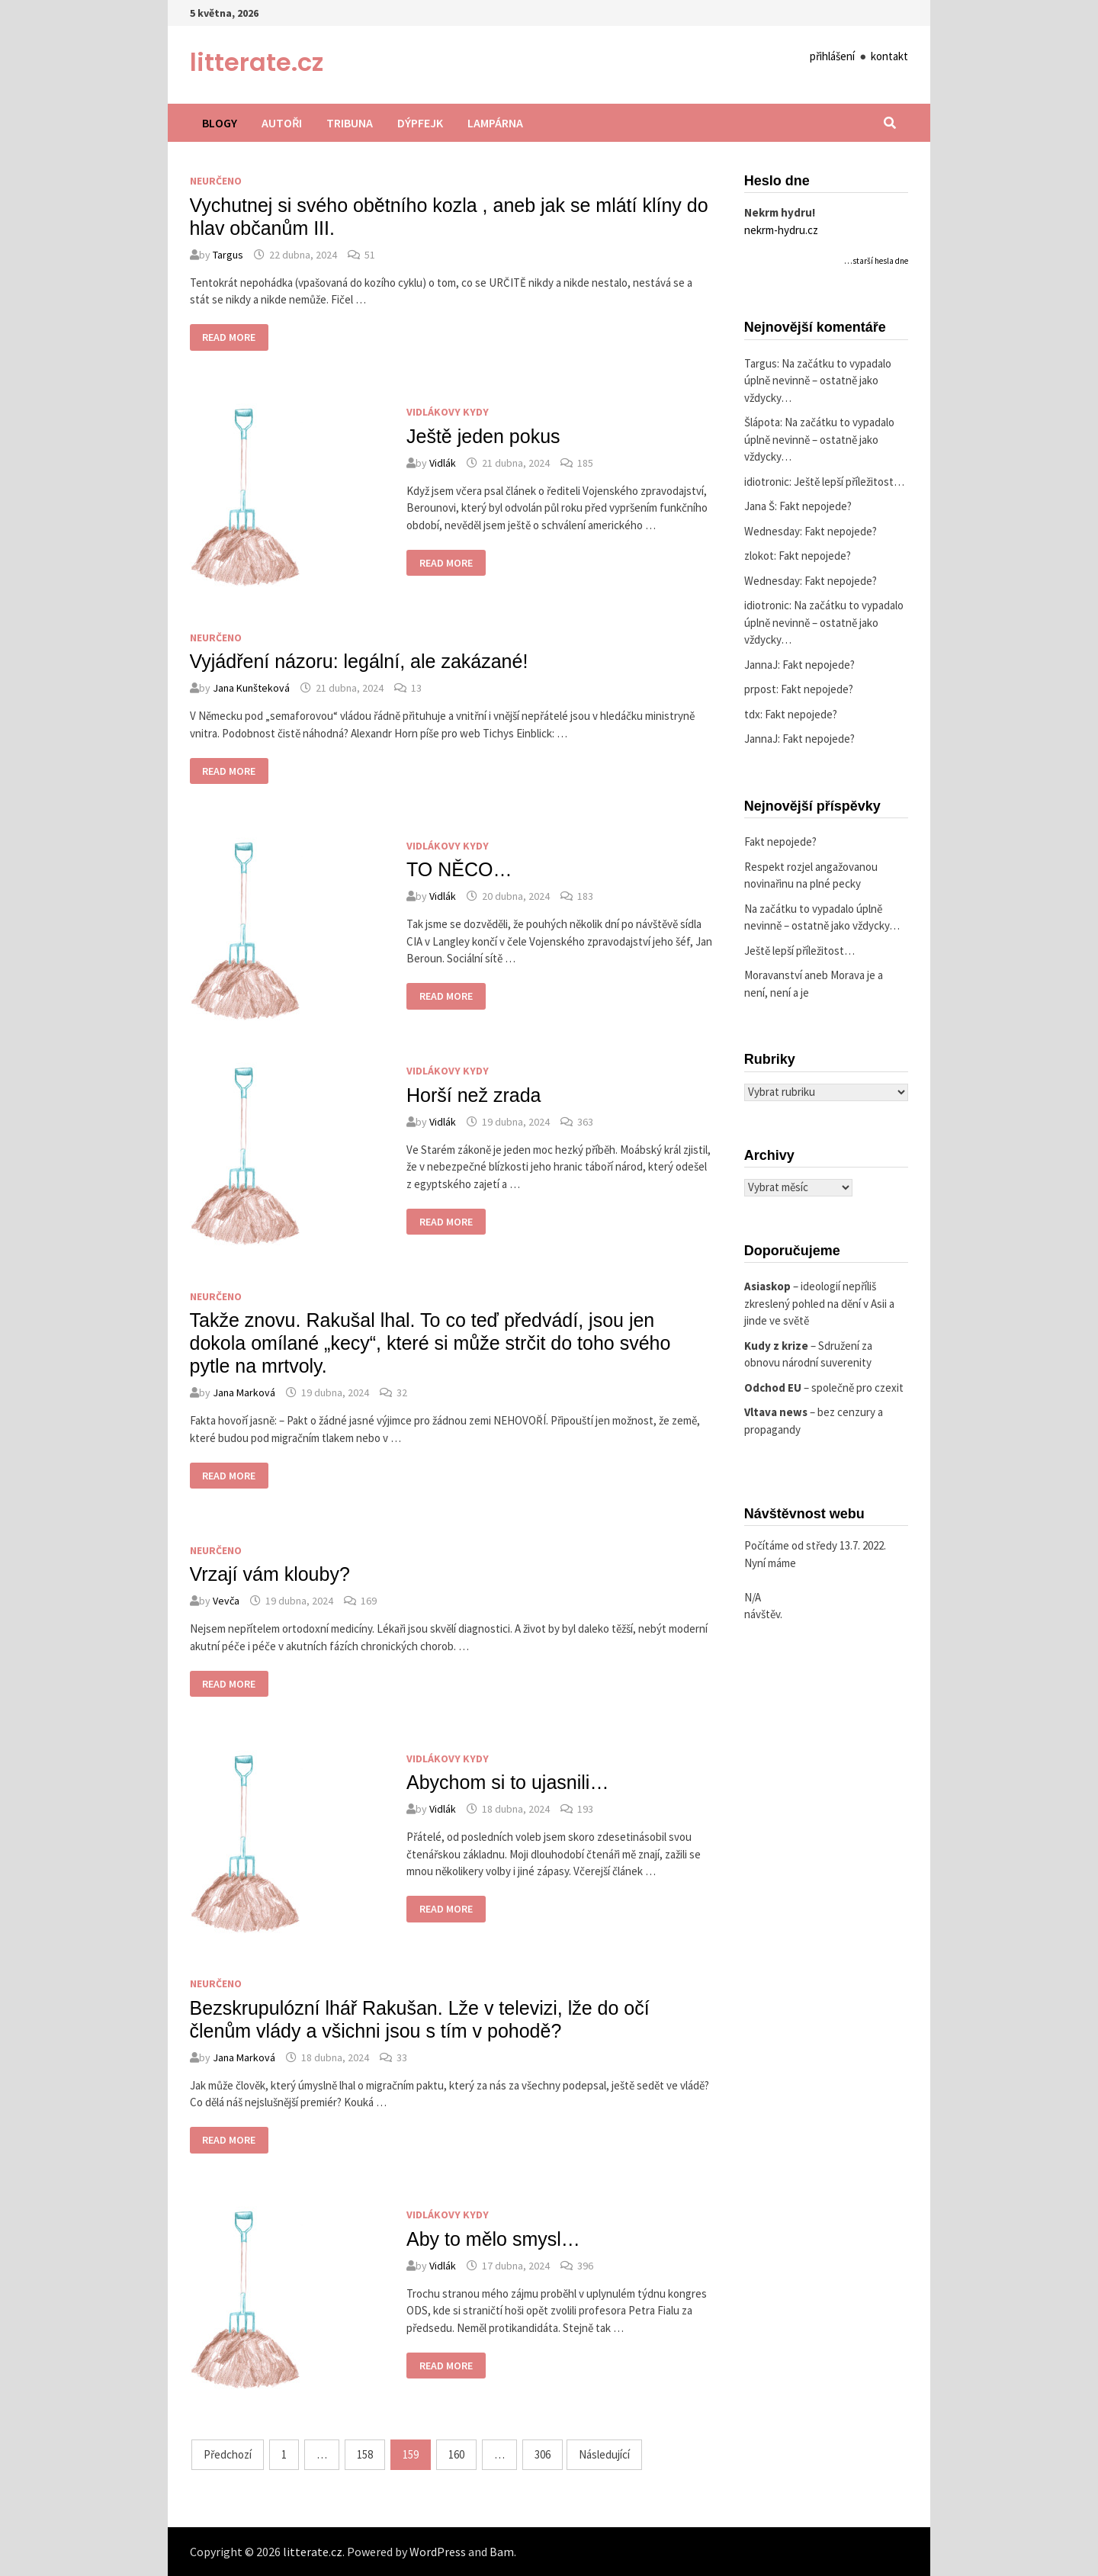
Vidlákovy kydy (447, 412)
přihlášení (832, 56)
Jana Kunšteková (251, 688)
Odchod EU (772, 1387)
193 (585, 1809)
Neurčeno (216, 181)
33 (401, 2057)
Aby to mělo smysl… (493, 2239)
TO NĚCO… (459, 869)
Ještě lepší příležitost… (849, 481)
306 (543, 2454)
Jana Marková (244, 1392)
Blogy (219, 122)
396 (585, 2265)
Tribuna (349, 122)
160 (456, 2454)
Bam (502, 2551)
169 (369, 1601)
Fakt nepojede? (815, 506)
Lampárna (495, 122)
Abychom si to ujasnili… (507, 1782)
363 (585, 1122)
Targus (228, 255)
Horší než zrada (473, 1095)
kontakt (889, 56)
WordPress (437, 2551)
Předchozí (228, 2454)
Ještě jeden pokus (483, 436)
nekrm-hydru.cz (781, 230)
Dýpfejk (420, 122)
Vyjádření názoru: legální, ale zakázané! (359, 661)
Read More (229, 339)
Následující (604, 2454)
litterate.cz (256, 62)
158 (365, 2454)
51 (369, 255)
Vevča (226, 1601)
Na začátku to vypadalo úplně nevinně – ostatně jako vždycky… (817, 380)
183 (585, 896)
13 (416, 688)
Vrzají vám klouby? (270, 1574)
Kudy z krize (776, 1345)
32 (401, 1392)
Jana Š (759, 506)
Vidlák (442, 463)
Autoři (282, 122)
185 (585, 463)
